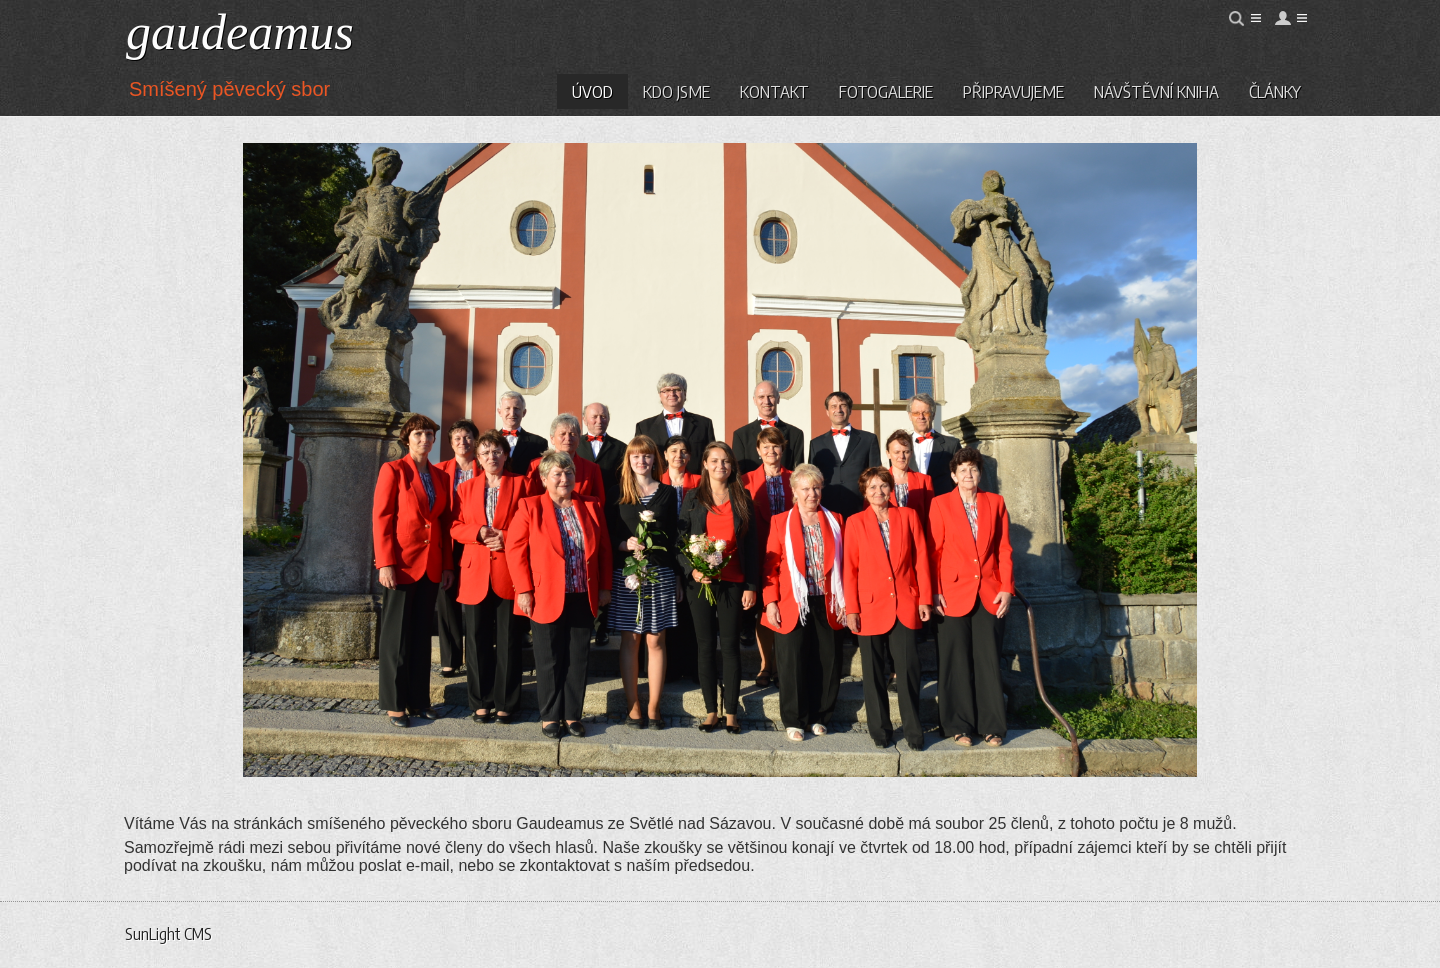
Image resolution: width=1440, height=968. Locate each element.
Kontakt (774, 91)
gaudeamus (240, 32)
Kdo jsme (676, 91)
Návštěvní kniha (1156, 91)
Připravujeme (1013, 91)
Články (1275, 91)
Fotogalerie (886, 91)
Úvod (592, 91)
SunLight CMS (168, 934)
